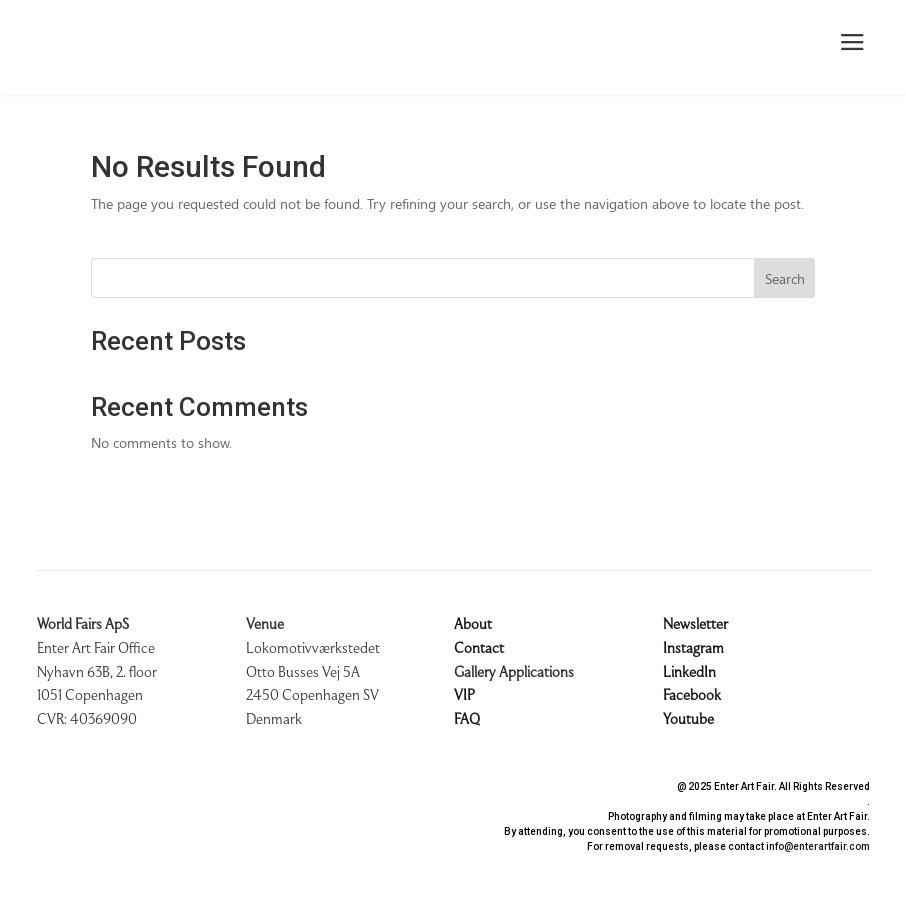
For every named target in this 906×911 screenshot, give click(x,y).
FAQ (467, 720)
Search (785, 278)
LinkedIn (689, 673)
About (473, 625)
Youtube (688, 720)
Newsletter (695, 625)
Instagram (693, 649)
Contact (479, 649)
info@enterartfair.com (818, 846)
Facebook (692, 696)
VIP (464, 696)
